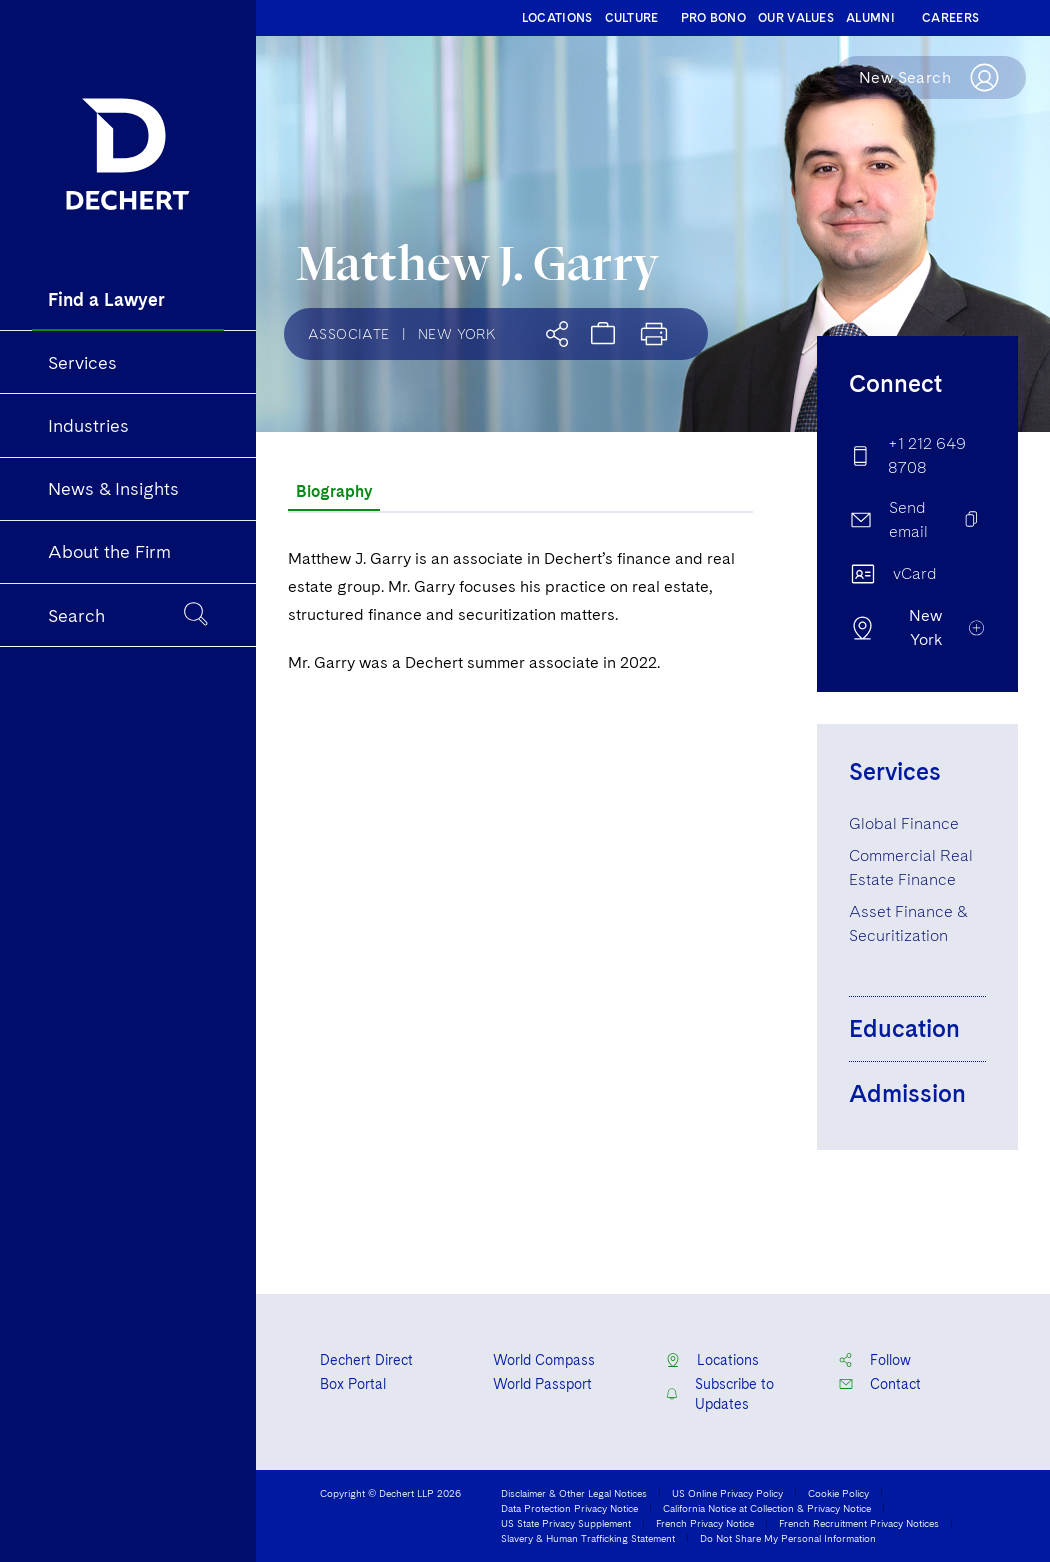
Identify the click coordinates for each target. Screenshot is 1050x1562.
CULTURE (632, 18)
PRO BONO (713, 18)
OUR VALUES (796, 18)
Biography (334, 491)
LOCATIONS (557, 18)
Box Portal (353, 1384)
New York (457, 334)
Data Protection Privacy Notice (569, 1508)
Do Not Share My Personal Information (788, 1538)
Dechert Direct (366, 1360)
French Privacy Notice (705, 1523)
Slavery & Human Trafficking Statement (588, 1538)
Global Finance (904, 823)
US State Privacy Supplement (566, 1523)
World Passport (542, 1384)
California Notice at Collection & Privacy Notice (767, 1508)
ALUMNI (870, 18)
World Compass (544, 1360)
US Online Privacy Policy (727, 1493)
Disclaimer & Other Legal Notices (574, 1493)
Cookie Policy (838, 1493)
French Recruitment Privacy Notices (859, 1523)
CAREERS (950, 18)
